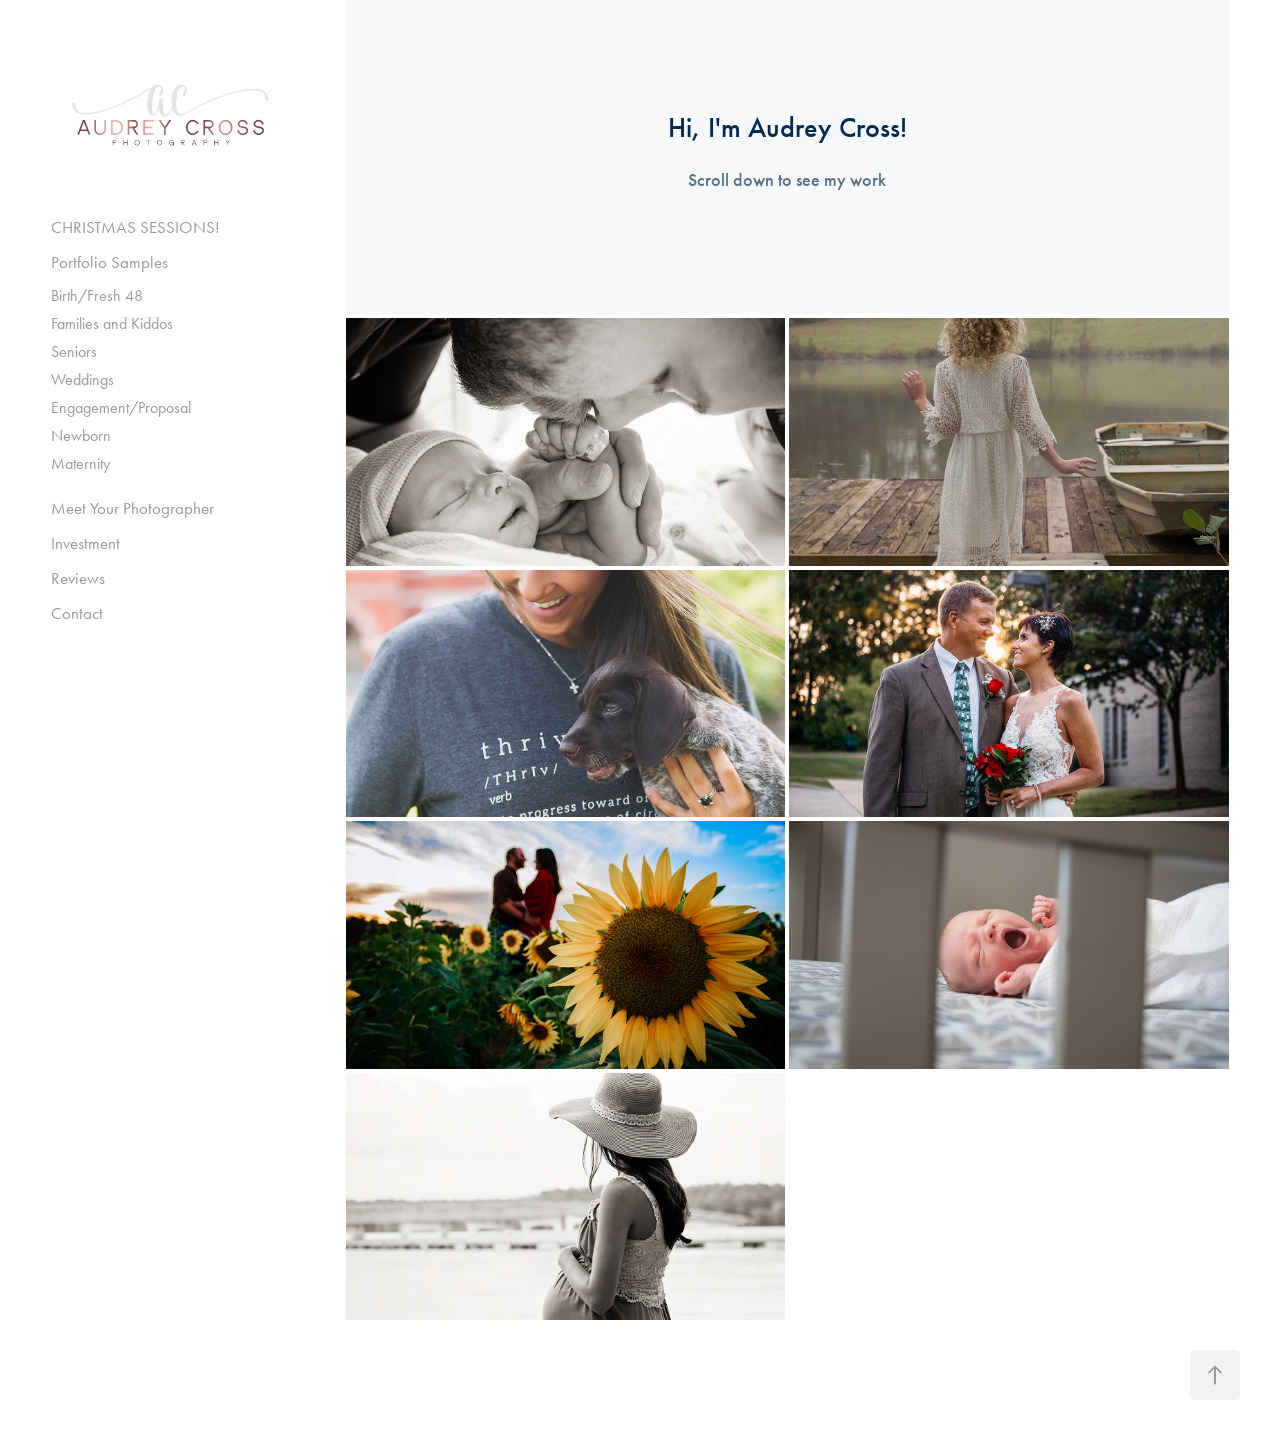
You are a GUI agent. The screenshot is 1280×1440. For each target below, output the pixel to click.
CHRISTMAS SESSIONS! (135, 227)
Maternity (80, 463)
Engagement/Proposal (121, 407)
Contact (77, 613)
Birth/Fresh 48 (97, 295)
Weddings (82, 379)
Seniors (74, 351)
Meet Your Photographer (132, 508)
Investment (85, 543)
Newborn (81, 435)
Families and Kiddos (112, 323)
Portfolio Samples (109, 262)
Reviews (78, 578)
